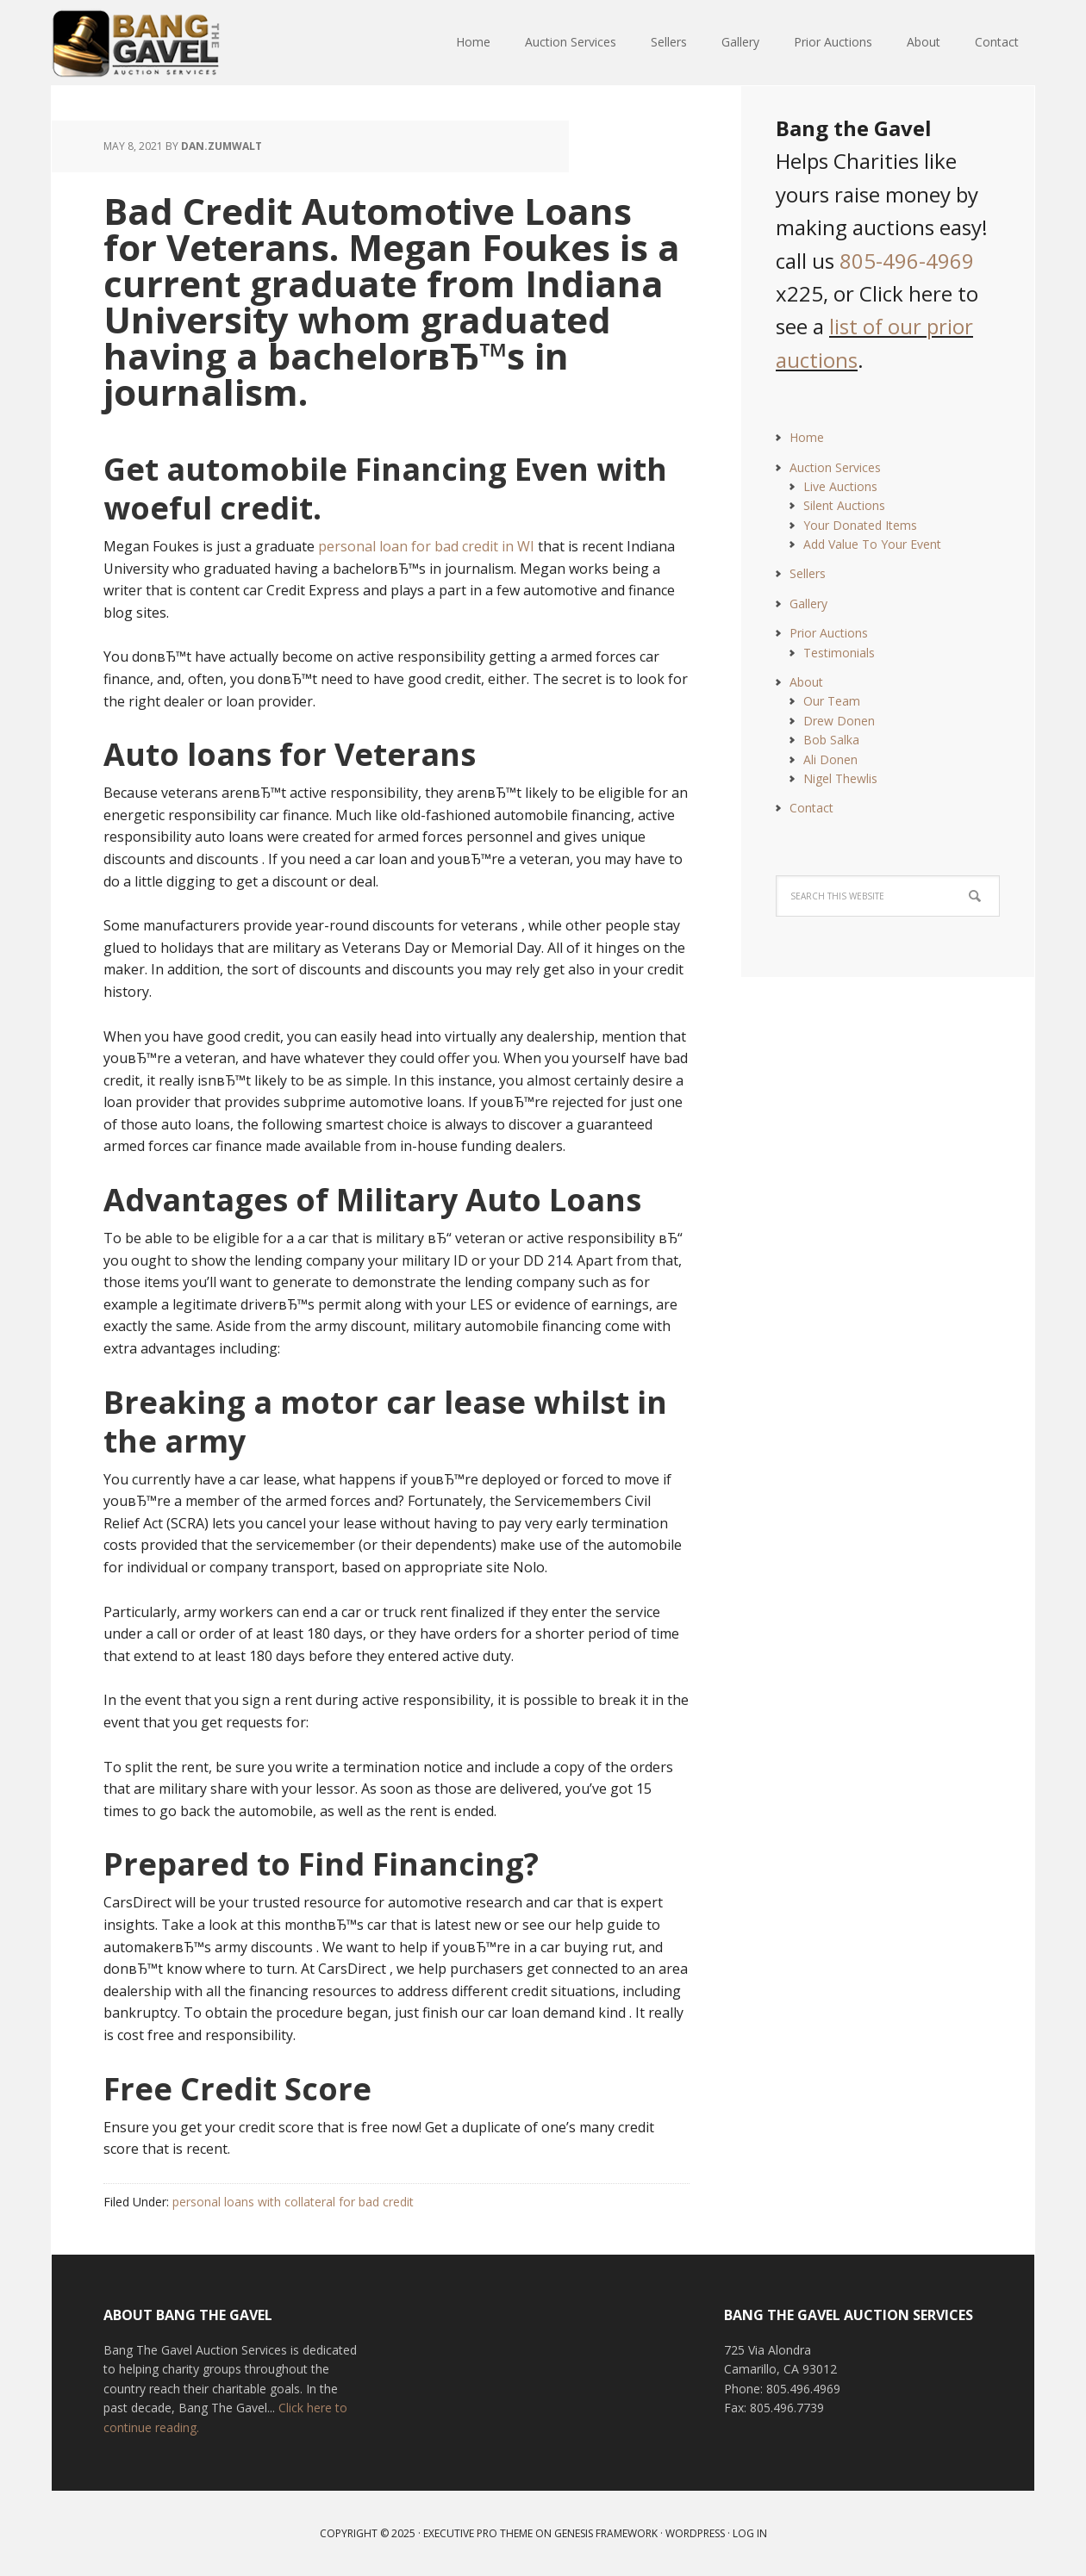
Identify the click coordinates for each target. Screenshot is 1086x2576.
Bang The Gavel (164, 43)
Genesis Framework (606, 2533)
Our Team (831, 701)
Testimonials (839, 652)
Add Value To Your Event (872, 544)
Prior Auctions (829, 633)
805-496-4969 (906, 260)
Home (807, 437)
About (806, 682)
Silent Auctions (844, 505)
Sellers (808, 573)
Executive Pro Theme (478, 2533)
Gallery (808, 603)
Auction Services (835, 467)
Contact (811, 808)
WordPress (695, 2533)
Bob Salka (831, 739)
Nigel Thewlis (840, 778)
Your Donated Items (860, 525)
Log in (750, 2533)
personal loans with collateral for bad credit (293, 2201)
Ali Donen (830, 759)
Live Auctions (840, 486)
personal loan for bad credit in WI (426, 546)
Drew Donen (839, 720)
